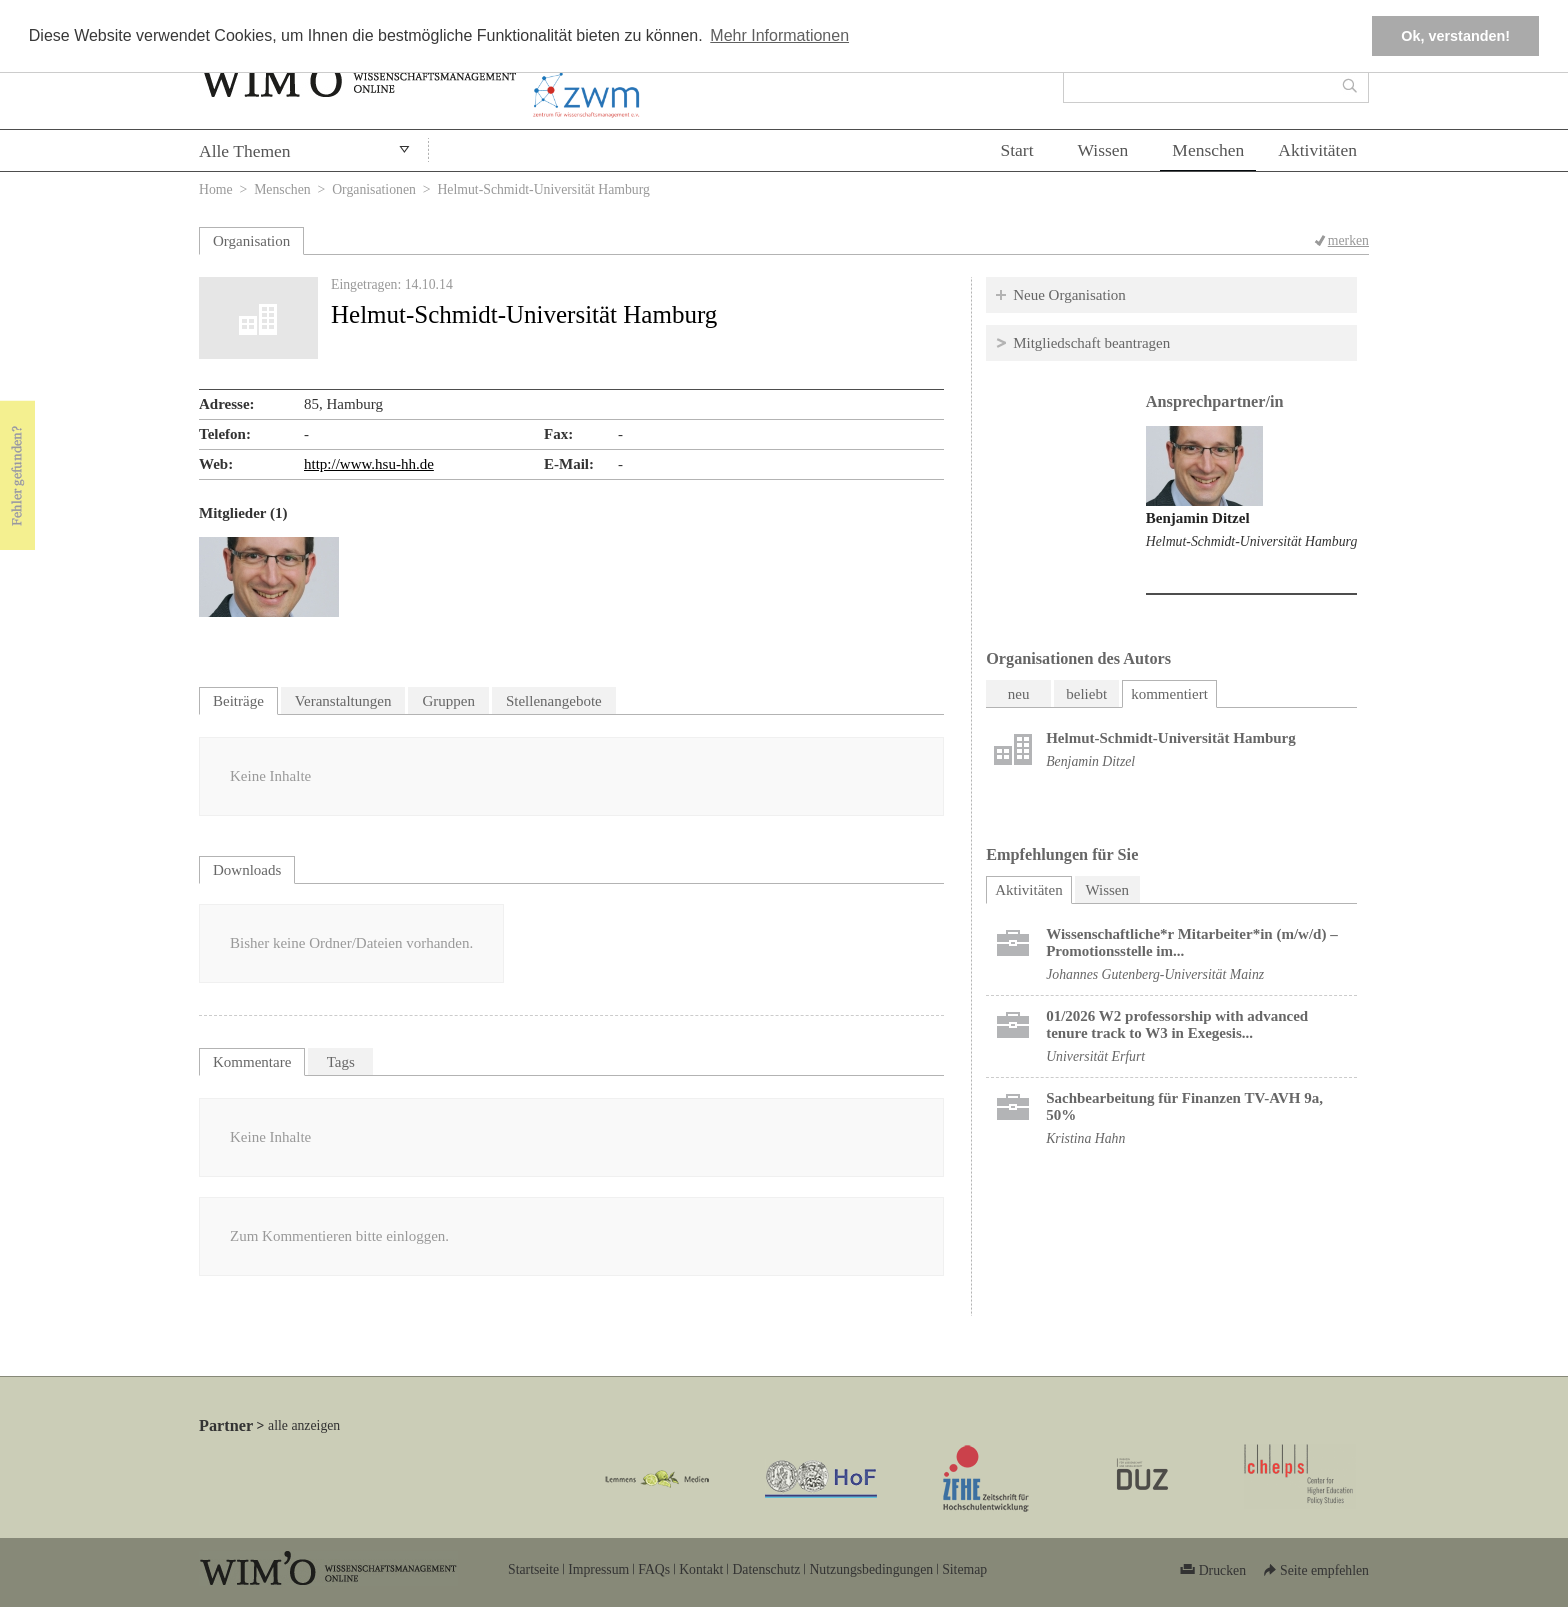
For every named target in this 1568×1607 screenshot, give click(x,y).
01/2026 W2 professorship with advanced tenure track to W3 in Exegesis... (1177, 1024)
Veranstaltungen (343, 701)
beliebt (1086, 694)
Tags (341, 1062)
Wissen (1103, 150)
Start (1016, 150)
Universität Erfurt (1095, 1056)
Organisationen (374, 189)
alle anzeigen (304, 1425)
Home (216, 189)
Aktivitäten (1317, 150)
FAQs (654, 1569)
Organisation (251, 241)
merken (1348, 240)
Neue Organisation (1069, 295)
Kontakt (701, 1569)
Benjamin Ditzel (1198, 518)
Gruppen (448, 701)
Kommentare (252, 1062)
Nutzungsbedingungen (871, 1569)
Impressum (598, 1569)
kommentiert (1169, 694)
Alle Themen (245, 151)
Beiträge (238, 701)
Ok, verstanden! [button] (1455, 36)
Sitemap (964, 1569)
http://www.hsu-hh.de (369, 464)
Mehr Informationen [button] (779, 35)
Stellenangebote (554, 701)
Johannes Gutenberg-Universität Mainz (1155, 974)
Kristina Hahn (1085, 1138)
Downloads (247, 870)
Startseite (533, 1569)
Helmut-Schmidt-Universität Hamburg (1251, 541)
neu (1019, 694)
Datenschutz (766, 1569)
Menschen (1208, 150)
